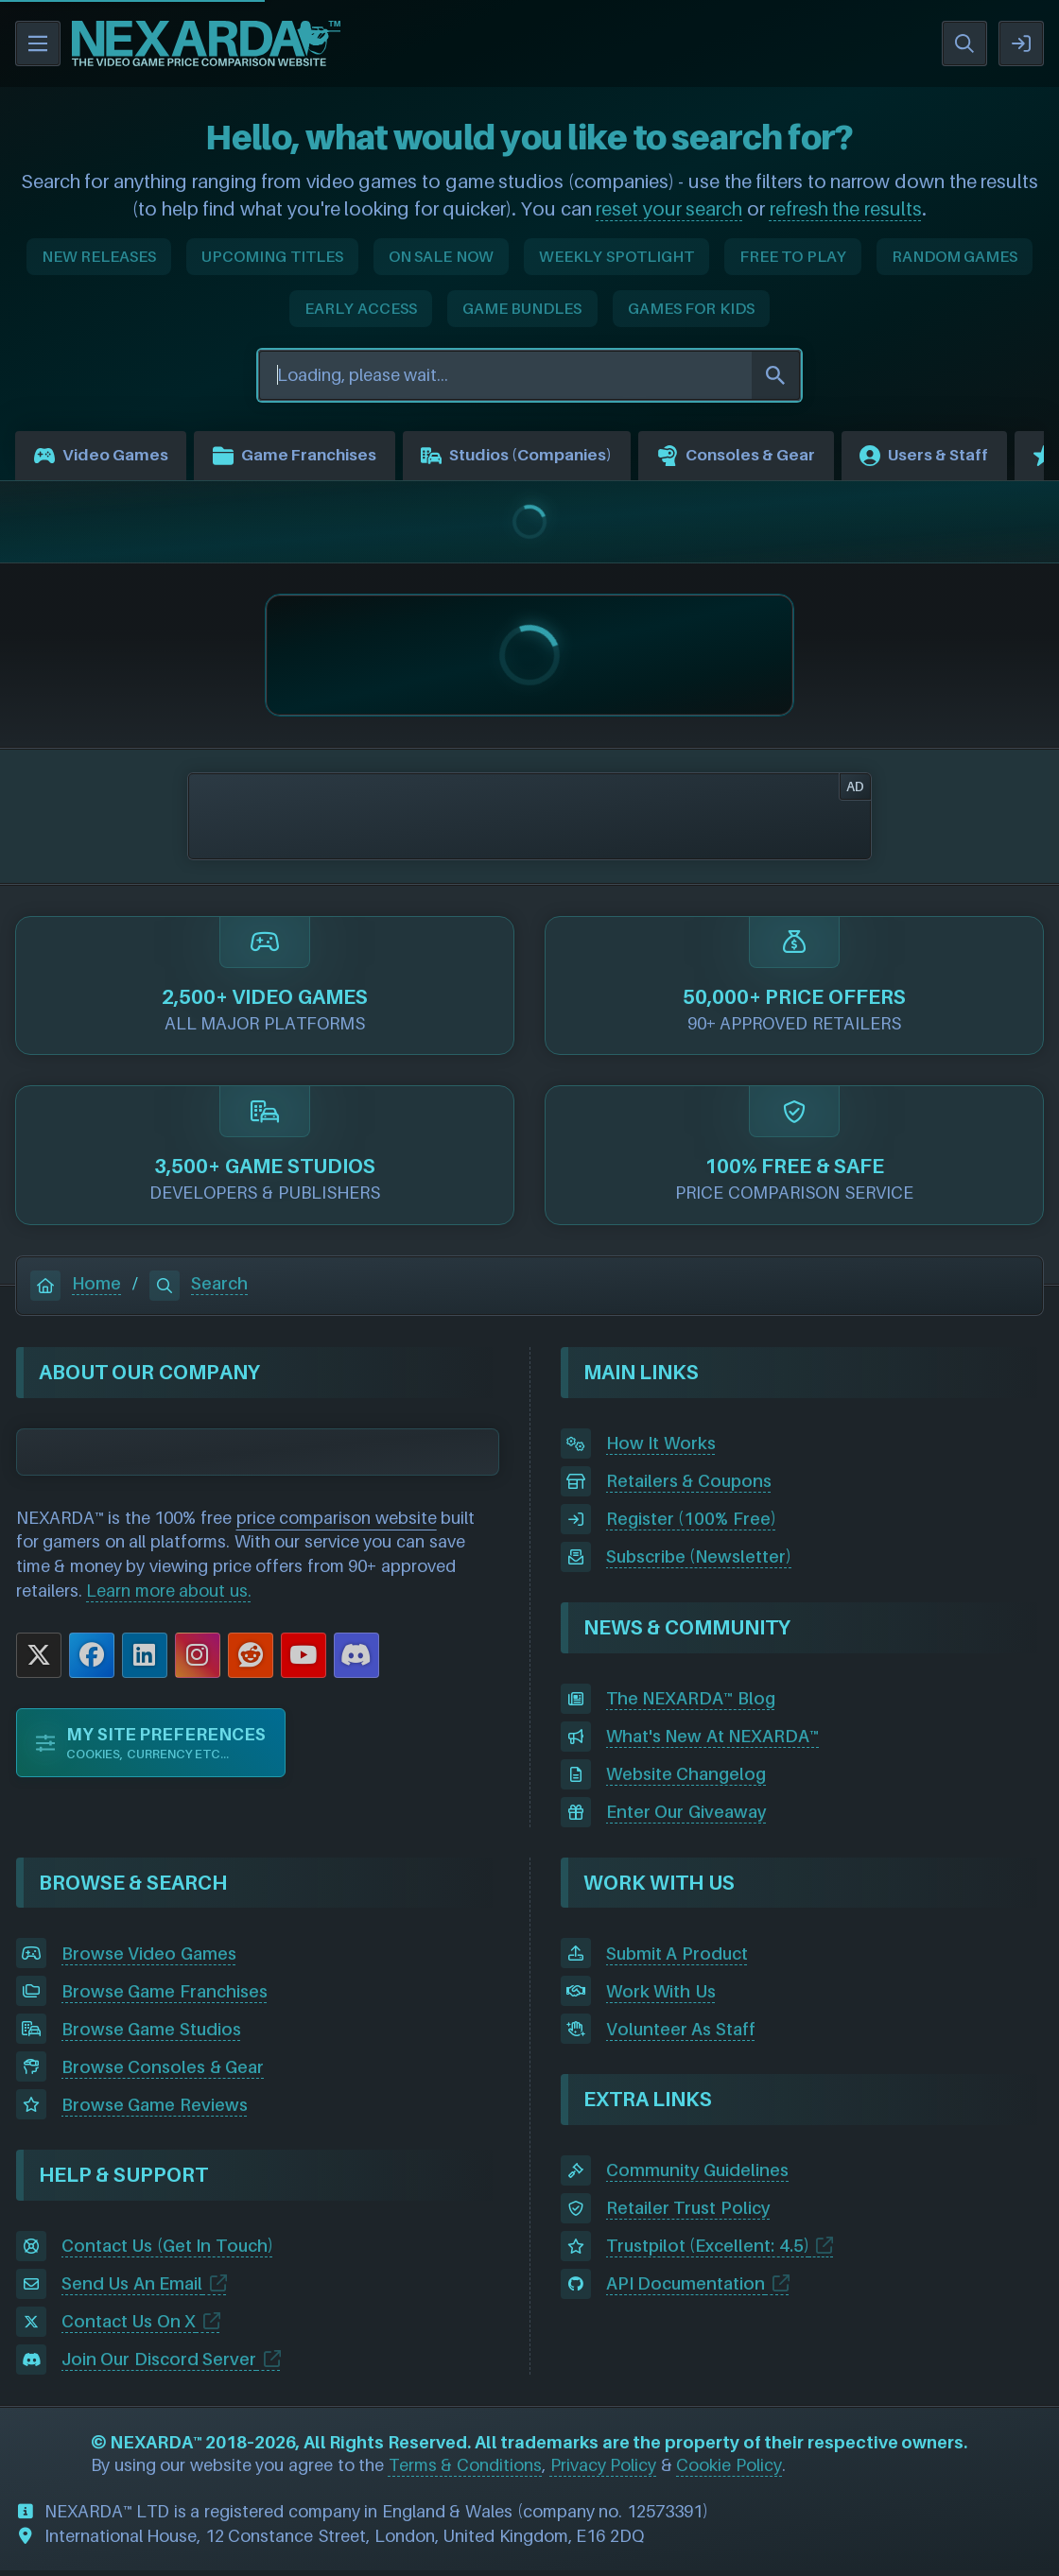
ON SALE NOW (441, 256)
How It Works (661, 1449)
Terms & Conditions (465, 2470)
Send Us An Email (132, 2289)
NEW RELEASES (99, 256)
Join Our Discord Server (159, 2365)
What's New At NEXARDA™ (713, 1742)
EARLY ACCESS (360, 308)
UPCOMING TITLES (272, 256)
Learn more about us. (169, 1595)
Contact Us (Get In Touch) (167, 2251)
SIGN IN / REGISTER (1021, 43)
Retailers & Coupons (689, 1486)
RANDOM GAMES (955, 256)
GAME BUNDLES (522, 308)
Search (198, 1289)
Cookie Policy (729, 2470)
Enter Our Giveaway (686, 1817)
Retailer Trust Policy (688, 2213)
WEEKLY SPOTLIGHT (616, 256)
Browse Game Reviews (154, 2109)
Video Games (105, 458)
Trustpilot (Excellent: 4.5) (707, 2251)
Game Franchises (311, 458)
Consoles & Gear (786, 458)
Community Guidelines (698, 2176)
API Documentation (686, 2289)
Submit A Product (677, 1958)
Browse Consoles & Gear (163, 2072)
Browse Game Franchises (164, 1996)
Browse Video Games (148, 1958)
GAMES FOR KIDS (691, 308)
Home (75, 1289)
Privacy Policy (603, 2470)
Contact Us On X (129, 2327)
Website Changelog (686, 1779)
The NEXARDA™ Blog (690, 1704)
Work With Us (661, 1996)
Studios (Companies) (550, 458)
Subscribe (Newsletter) (699, 1562)
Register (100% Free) (691, 1524)
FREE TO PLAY (792, 256)
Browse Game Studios (151, 2034)
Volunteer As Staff (680, 2034)
